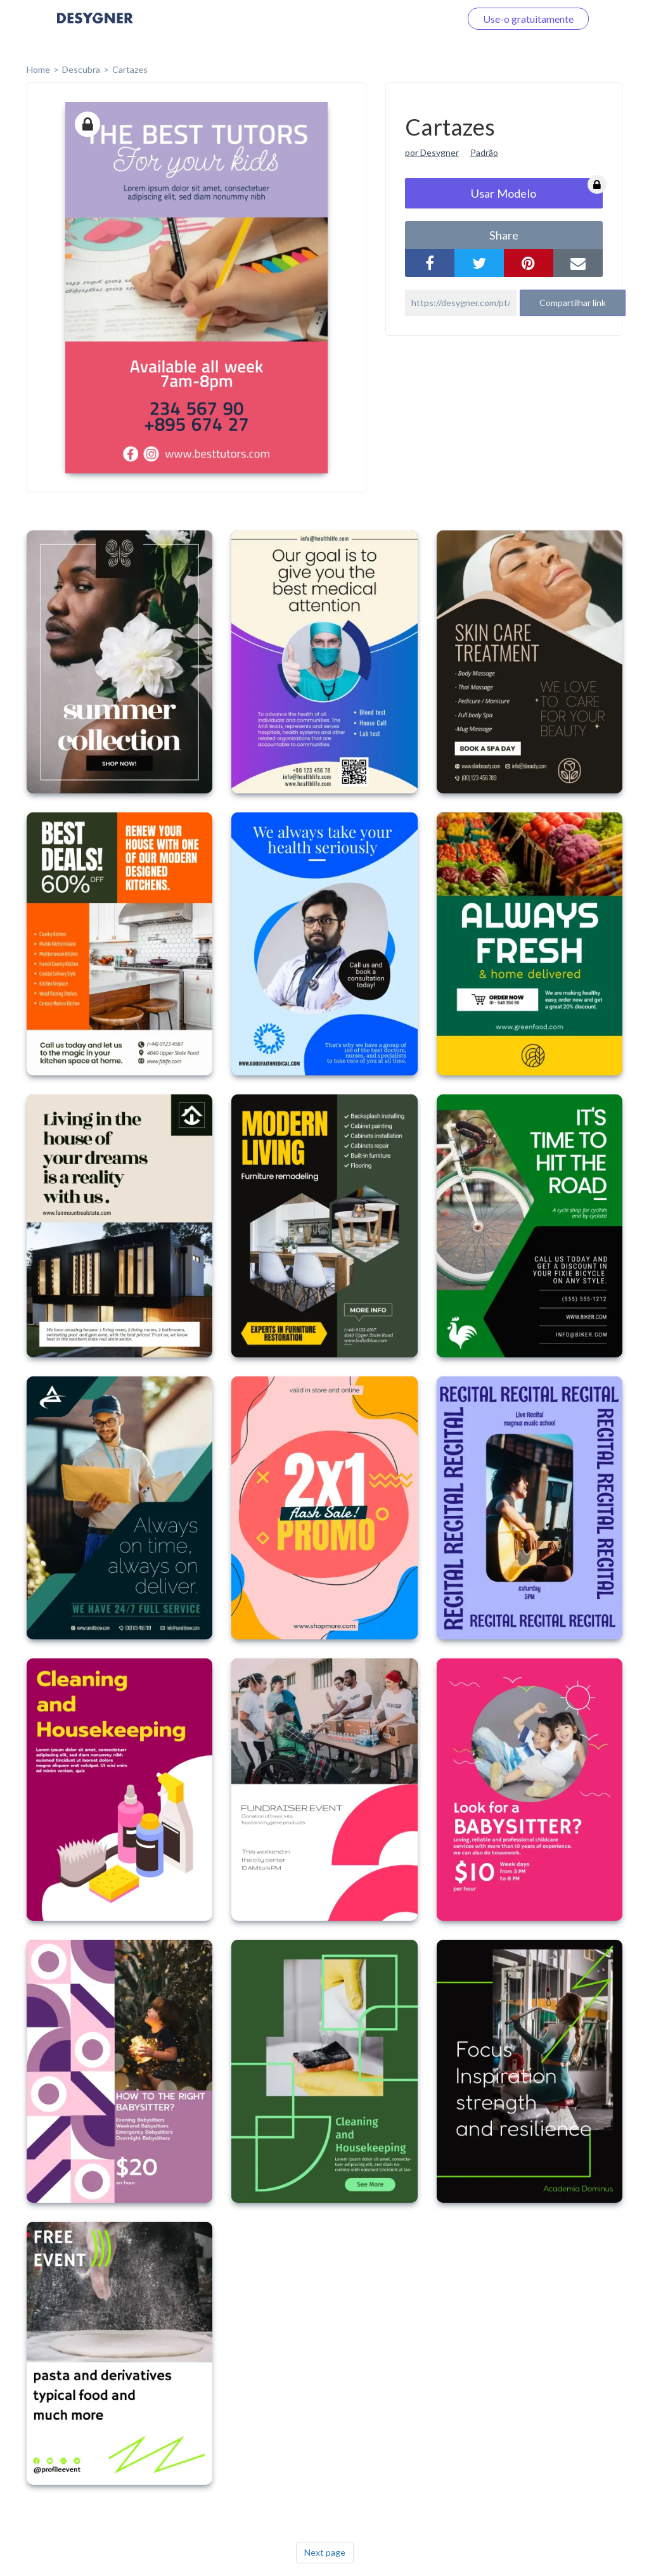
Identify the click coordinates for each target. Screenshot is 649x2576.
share (503, 235)
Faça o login (419, 18)
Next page (324, 2552)
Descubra (81, 69)
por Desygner (432, 152)
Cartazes (130, 69)
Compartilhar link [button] (572, 302)
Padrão (484, 152)
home (38, 69)
